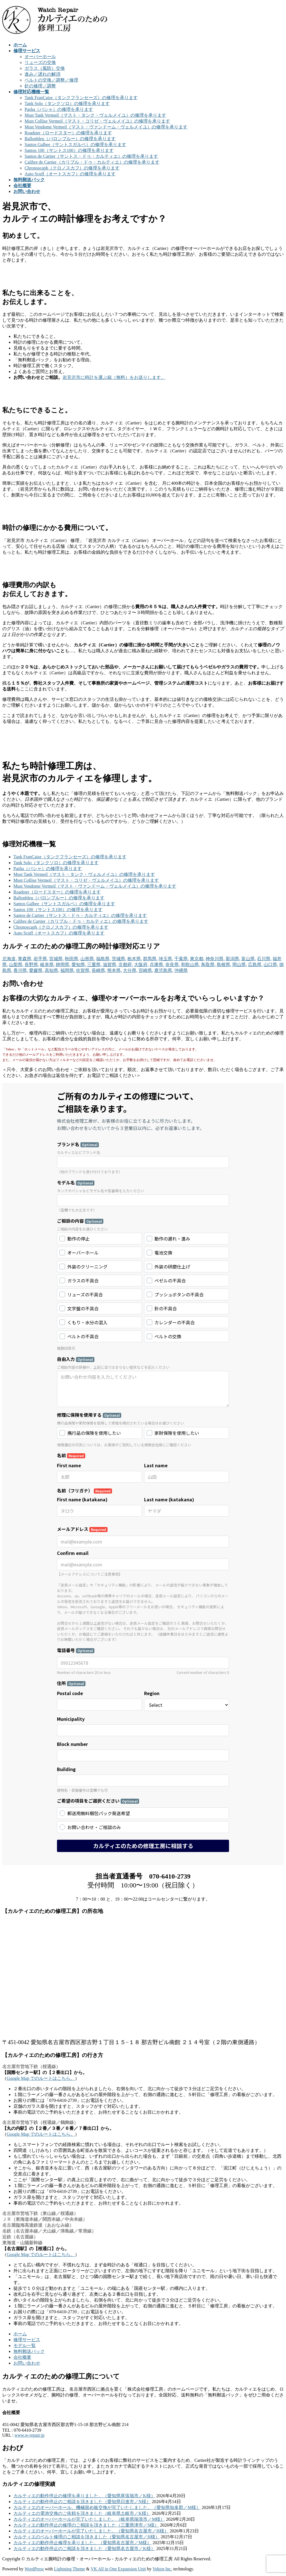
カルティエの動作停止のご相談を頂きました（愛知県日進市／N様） (82, 2501)
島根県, (224, 964)
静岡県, (63, 964)
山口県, (271, 964)
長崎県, (99, 970)
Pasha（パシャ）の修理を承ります (59, 109)
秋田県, (72, 958)
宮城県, (56, 958)
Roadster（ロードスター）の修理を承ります (68, 132)
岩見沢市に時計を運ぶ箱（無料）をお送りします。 (114, 377)
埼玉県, (166, 958)
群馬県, (150, 958)
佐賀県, (83, 970)
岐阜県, (47, 964)
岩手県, (41, 958)
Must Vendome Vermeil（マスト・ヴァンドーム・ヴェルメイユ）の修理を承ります (106, 127)
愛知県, (79, 964)
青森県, (25, 958)
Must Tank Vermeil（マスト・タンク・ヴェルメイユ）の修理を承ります (95, 115)
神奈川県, (215, 958)
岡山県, (239, 964)
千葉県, (181, 958)
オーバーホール (40, 56)
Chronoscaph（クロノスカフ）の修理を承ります (72, 168)
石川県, (264, 958)
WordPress (34, 2569)
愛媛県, (36, 970)
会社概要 (22, 2357)
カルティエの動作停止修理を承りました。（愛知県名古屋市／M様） (82, 2542)
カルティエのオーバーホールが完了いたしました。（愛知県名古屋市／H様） (91, 2531)
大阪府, (141, 964)
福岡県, (67, 970)
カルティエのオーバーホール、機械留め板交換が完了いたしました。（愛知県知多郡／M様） (107, 2507)
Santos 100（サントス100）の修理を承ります (69, 150)
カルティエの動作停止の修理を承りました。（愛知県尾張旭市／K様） (84, 2495)
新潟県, (233, 958)
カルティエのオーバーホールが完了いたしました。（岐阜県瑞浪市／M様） (89, 2519)
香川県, (20, 970)
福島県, (103, 958)
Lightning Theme (69, 2569)
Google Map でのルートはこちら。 (41, 2078)
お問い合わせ (26, 2363)
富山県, (248, 958)
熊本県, (114, 970)
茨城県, (119, 958)
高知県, (52, 970)
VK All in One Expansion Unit (118, 2569)
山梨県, (16, 964)
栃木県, (134, 958)
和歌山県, (190, 964)
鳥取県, (208, 964)
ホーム (20, 2333)
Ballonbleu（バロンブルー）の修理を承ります (70, 138)
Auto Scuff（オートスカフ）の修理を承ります (70, 173)
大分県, (130, 970)
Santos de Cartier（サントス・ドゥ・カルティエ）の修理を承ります (91, 156)
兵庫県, (157, 964)
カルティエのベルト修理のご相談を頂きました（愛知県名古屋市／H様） (86, 2536)
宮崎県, (146, 970)
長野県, (32, 964)
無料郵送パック (29, 2351)
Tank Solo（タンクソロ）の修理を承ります (67, 103)
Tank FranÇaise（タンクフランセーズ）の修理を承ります (81, 97)
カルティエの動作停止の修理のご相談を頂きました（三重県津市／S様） (86, 2525)
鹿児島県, (163, 970)
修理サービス (26, 2339)
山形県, (87, 958)
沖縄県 (181, 970)
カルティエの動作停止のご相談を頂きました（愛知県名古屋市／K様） (84, 2548)
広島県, (255, 964)
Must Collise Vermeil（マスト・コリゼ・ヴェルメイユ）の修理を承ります (97, 121)
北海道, (9, 958)
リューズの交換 (40, 62)
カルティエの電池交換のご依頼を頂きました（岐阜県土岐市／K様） (82, 2513)
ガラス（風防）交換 (45, 68)
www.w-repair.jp (29, 2435)
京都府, (125, 964)
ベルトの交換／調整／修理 (51, 80)
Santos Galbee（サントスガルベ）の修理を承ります (75, 144)
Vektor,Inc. (162, 2569)
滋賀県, (110, 964)
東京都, (197, 958)
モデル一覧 (24, 2345)
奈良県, (172, 964)
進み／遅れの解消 (42, 74)
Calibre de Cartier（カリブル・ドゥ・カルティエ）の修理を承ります (92, 162)
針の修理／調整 (40, 85)
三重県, (94, 964)
